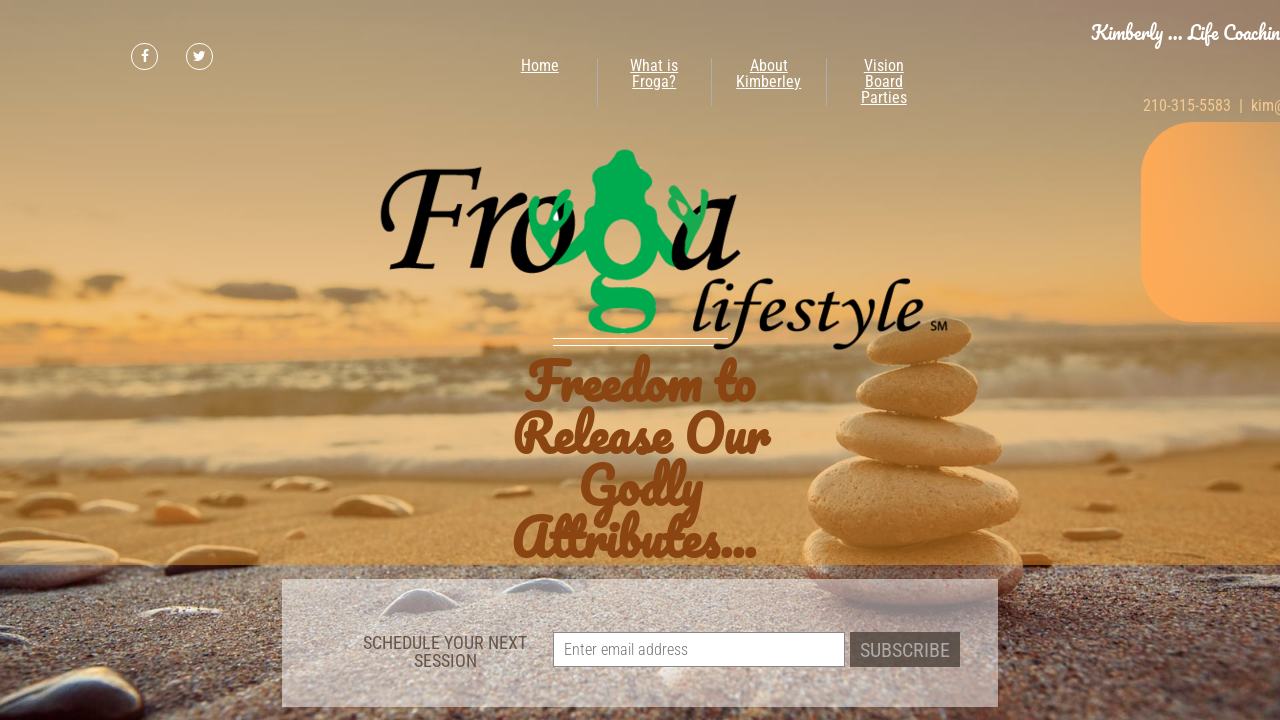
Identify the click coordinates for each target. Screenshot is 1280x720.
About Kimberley (768, 73)
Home (540, 65)
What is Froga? (654, 73)
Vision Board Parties (884, 81)
